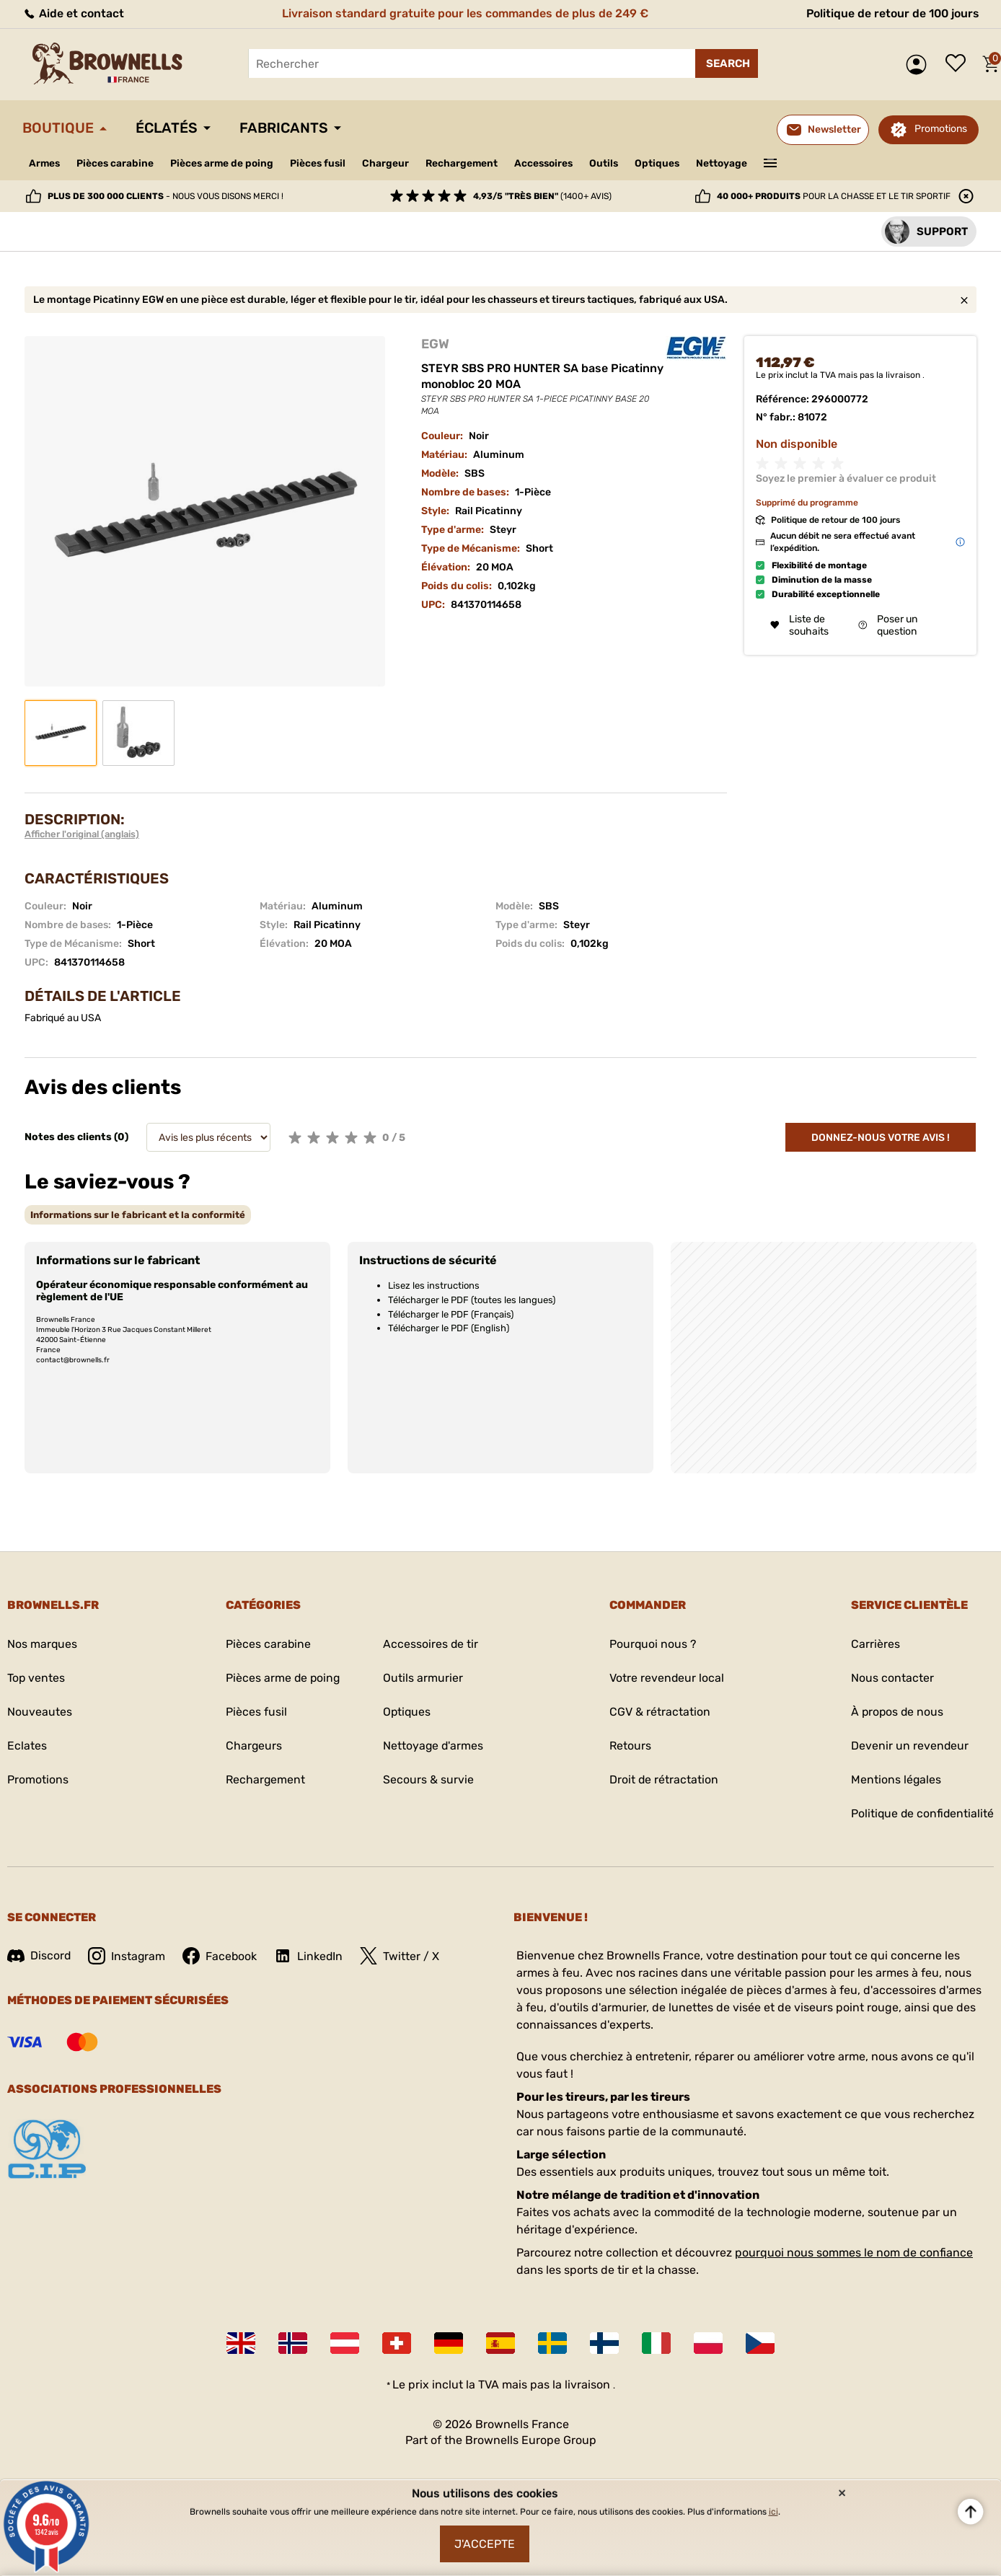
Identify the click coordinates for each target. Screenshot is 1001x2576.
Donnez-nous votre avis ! (880, 1138)
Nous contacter (890, 1678)
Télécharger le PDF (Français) (450, 1314)
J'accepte (484, 2543)
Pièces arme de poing (224, 162)
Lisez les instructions (434, 1285)
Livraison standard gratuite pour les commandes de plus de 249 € (464, 13)
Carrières (873, 1644)
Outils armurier (423, 1678)
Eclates (27, 1745)
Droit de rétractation (663, 1779)
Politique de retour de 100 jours (891, 13)
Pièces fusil (322, 162)
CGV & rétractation (659, 1712)
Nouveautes (39, 1712)
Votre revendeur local (666, 1678)
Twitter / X (402, 1955)
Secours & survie (428, 1779)
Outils (612, 162)
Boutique (58, 128)
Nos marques (42, 1644)
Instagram (128, 1955)
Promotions (940, 129)
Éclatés (168, 128)
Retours (630, 1745)
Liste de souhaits (959, 64)
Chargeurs (252, 1745)
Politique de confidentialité (921, 1813)
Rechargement (467, 162)
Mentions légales (894, 1779)
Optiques (666, 162)
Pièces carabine (117, 162)
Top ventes (36, 1678)
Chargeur (390, 162)
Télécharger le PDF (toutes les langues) (471, 1299)
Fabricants (287, 128)
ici (773, 2511)
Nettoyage (731, 162)
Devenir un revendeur (908, 1745)
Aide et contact (73, 13)
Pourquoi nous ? (653, 1644)
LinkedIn (310, 1955)
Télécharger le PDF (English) (448, 1328)
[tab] (138, 1215)
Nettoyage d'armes (434, 1745)
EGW (435, 344)
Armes (45, 162)
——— (781, 161)
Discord (39, 1955)
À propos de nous (896, 1712)
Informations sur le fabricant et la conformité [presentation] (137, 1214)
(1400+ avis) (542, 196)
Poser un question (887, 625)
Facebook (221, 1955)
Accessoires (551, 162)
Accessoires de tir (431, 1644)
